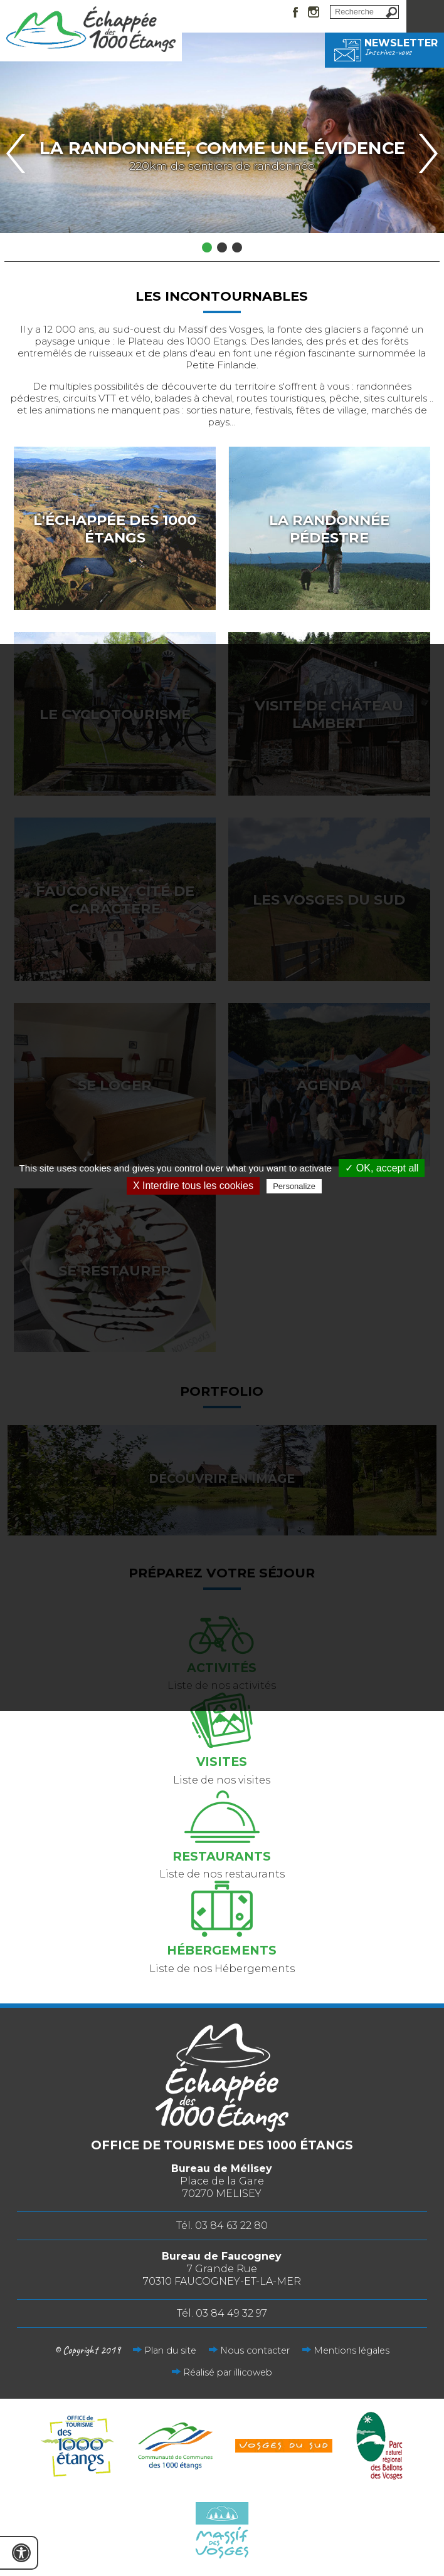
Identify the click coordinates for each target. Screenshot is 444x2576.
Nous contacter (255, 2350)
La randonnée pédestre (329, 528)
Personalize (294, 1186)
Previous (15, 153)
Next (428, 153)
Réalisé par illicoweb (227, 2372)
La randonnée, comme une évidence (222, 148)
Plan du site (170, 2350)
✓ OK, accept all (381, 1168)
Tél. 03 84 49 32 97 (222, 2313)
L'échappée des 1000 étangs (114, 528)
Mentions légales (351, 2350)
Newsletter (384, 47)
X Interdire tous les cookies (193, 1185)
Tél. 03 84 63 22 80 (222, 2225)
